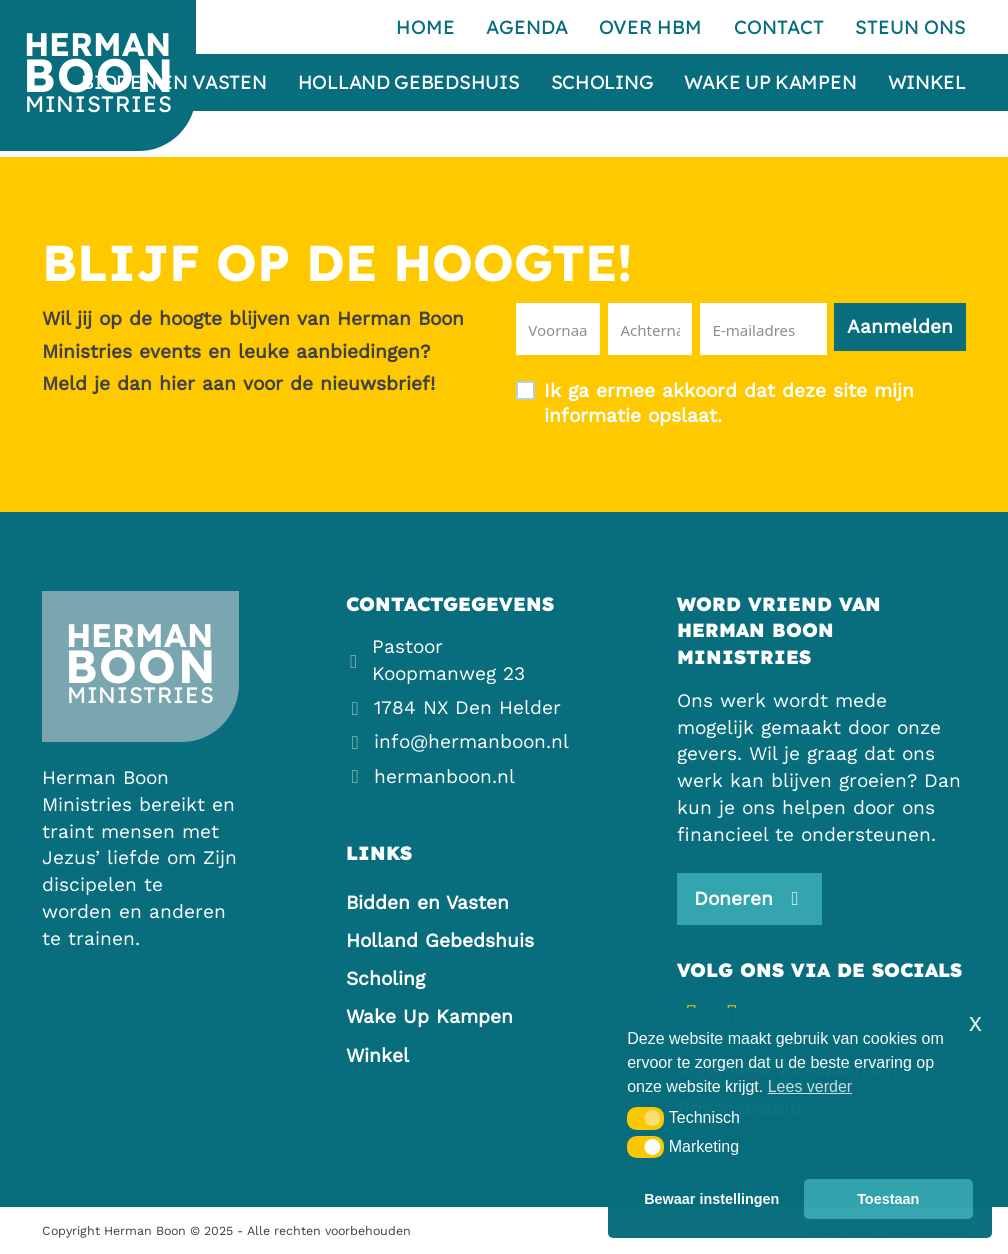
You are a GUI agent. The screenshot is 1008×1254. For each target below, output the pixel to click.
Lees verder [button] (810, 1086)
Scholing (602, 82)
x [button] (975, 1022)
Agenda (527, 27)
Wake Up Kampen (770, 82)
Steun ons (910, 27)
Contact (779, 27)
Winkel (927, 82)
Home (425, 27)
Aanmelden (900, 326)
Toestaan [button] (888, 1199)
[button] (645, 1118)
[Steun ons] (749, 899)
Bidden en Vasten (173, 82)
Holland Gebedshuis (409, 82)
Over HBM (650, 27)
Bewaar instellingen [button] (711, 1199)
